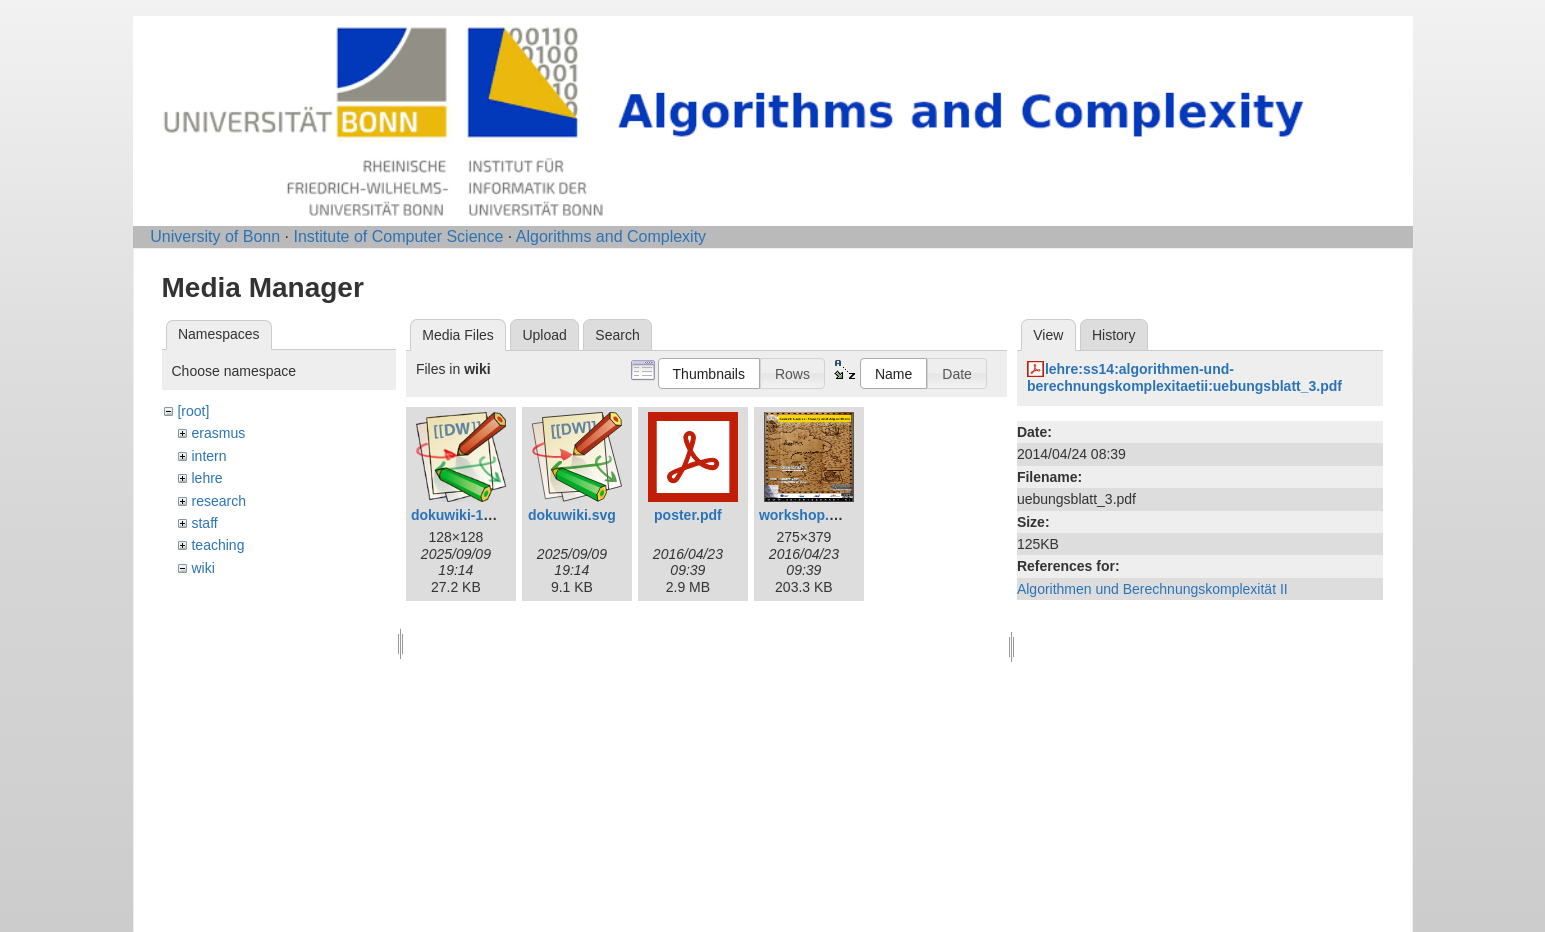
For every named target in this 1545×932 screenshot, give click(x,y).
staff (204, 523)
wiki (202, 568)
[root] (193, 411)
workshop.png (807, 515)
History (1114, 335)
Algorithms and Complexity (611, 236)
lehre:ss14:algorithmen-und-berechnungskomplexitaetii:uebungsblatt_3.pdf (1184, 377)
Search (617, 335)
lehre (206, 478)
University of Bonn (215, 236)
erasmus (218, 433)
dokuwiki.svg (572, 515)
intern (208, 456)
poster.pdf (688, 515)
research (218, 501)
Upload (544, 335)
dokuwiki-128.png (469, 515)
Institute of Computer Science (398, 236)
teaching (217, 545)
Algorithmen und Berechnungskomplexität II (1152, 589)
